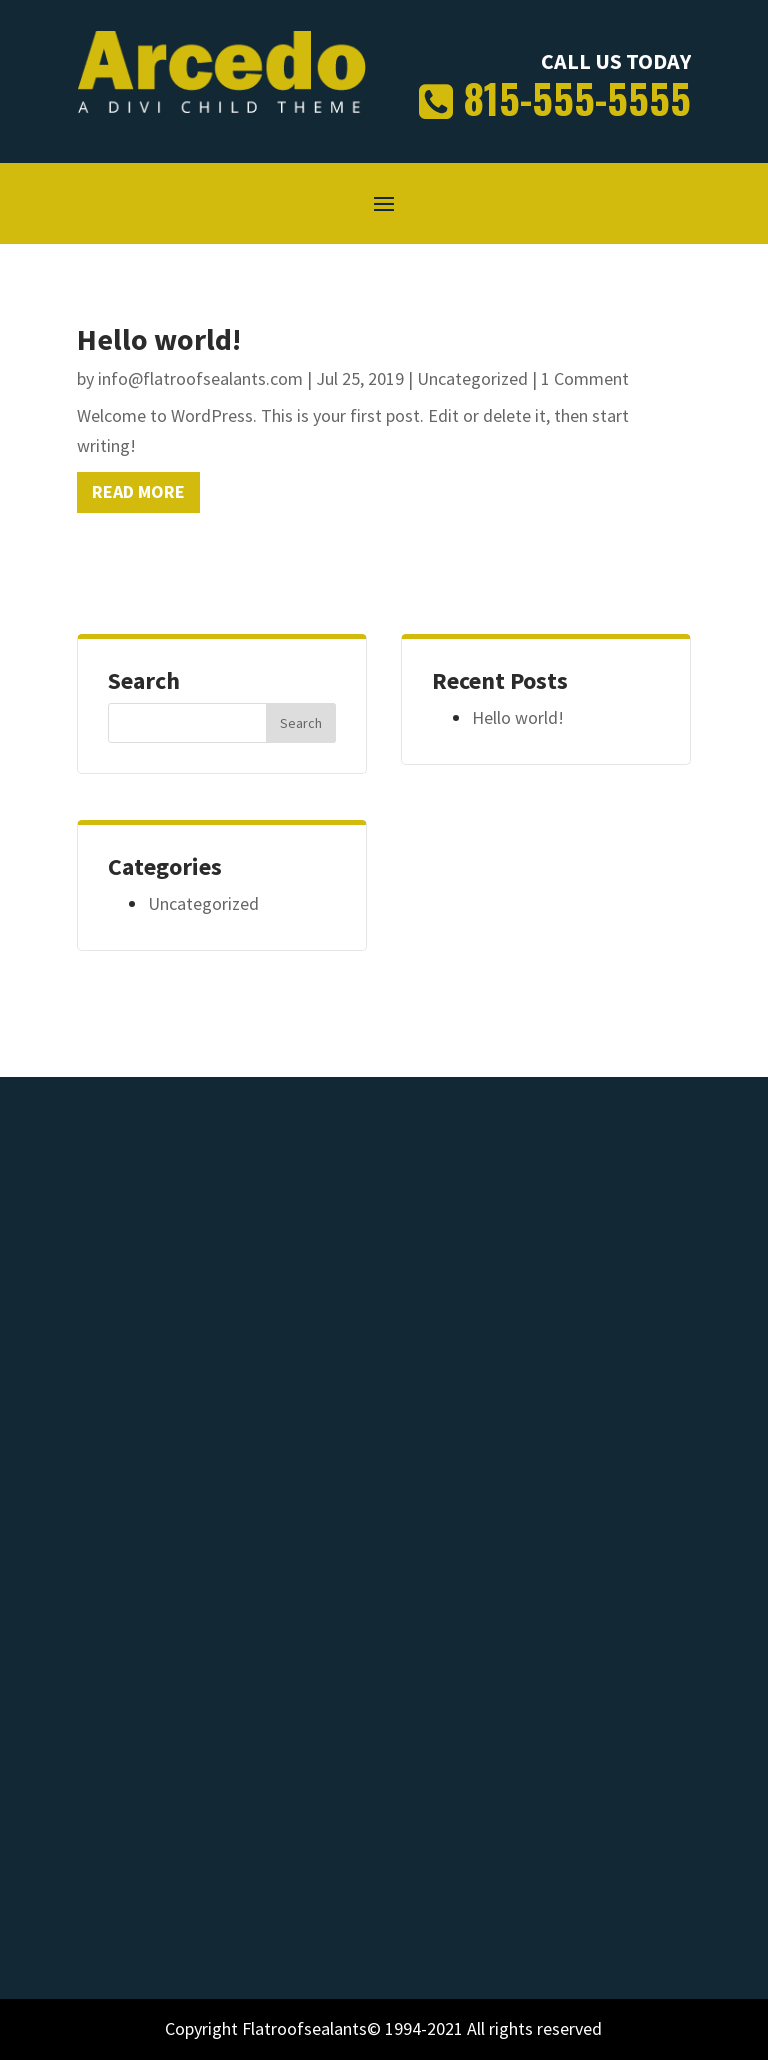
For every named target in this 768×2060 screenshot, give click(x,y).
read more (138, 491)
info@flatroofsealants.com (200, 378)
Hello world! (159, 339)
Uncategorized (472, 378)
